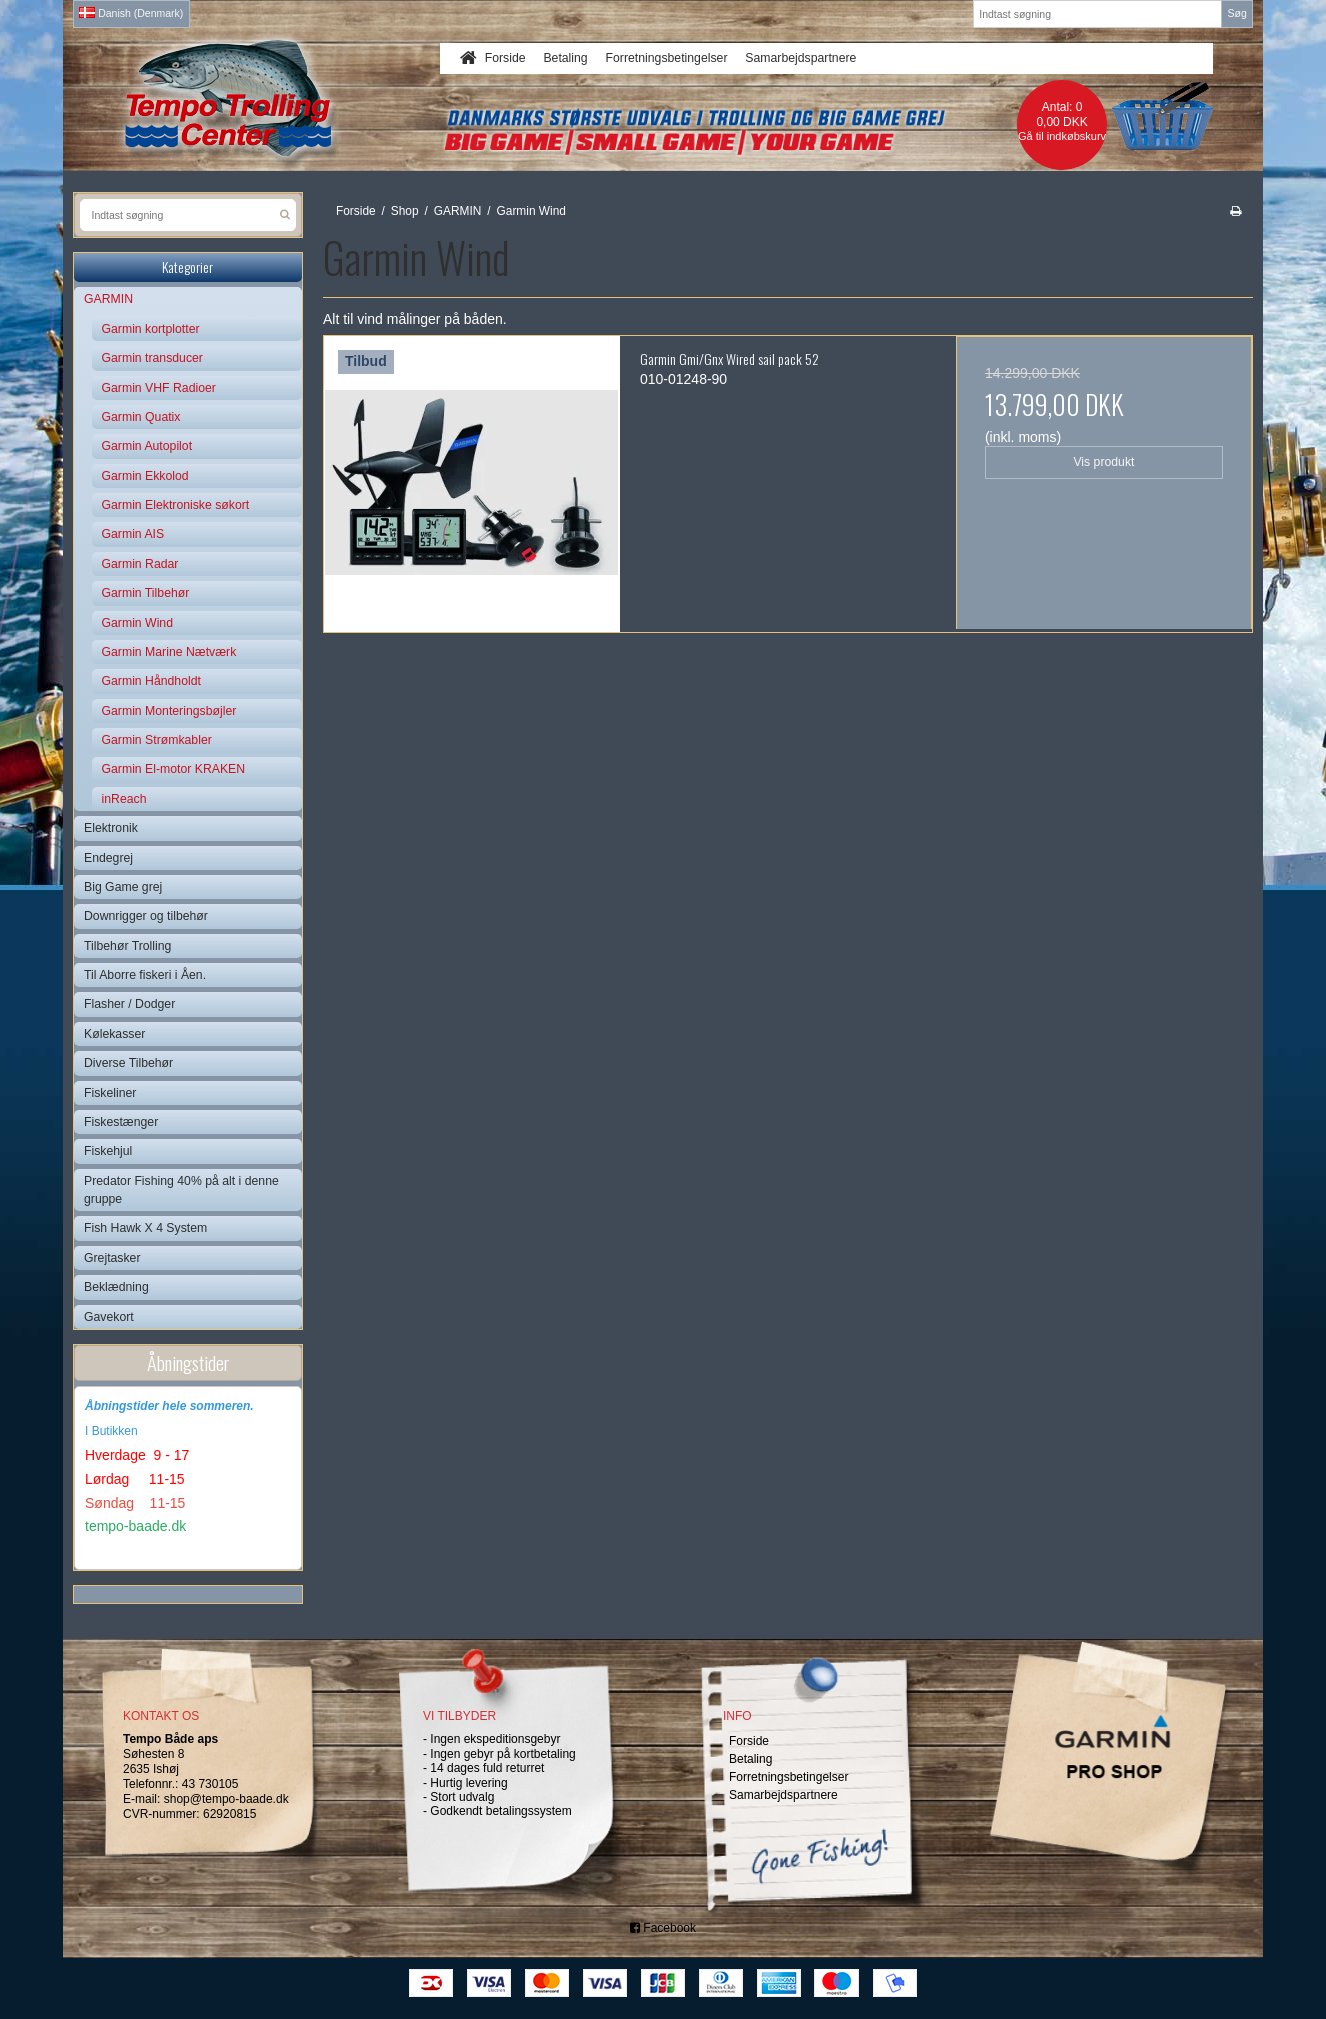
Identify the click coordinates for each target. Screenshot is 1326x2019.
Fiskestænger (121, 1122)
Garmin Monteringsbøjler (169, 711)
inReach (124, 799)
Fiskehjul (108, 1151)
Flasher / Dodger (129, 1004)
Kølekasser (114, 1034)
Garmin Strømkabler (157, 740)
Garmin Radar (140, 564)
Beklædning (116, 1287)
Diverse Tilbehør (128, 1063)
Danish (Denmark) (131, 13)
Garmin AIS (133, 534)
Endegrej (108, 858)
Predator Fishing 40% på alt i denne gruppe (181, 1190)
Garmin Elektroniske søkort (176, 505)
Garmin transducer (152, 358)
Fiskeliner (110, 1093)
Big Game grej (123, 887)
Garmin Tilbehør (146, 593)
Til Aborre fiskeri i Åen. (145, 975)
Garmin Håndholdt (151, 681)
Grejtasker (112, 1258)
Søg (1236, 13)
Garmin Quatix (141, 417)
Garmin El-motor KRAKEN (174, 769)
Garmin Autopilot (147, 446)
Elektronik (111, 828)
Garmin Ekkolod (145, 476)
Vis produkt (1103, 462)
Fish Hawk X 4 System (145, 1228)
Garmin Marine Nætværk (169, 652)
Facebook (663, 1928)
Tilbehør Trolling (127, 946)
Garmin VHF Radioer (159, 388)
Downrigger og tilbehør (146, 916)
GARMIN (108, 299)
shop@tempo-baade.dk (226, 1799)
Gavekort (109, 1317)
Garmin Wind (137, 623)
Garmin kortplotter (151, 329)
